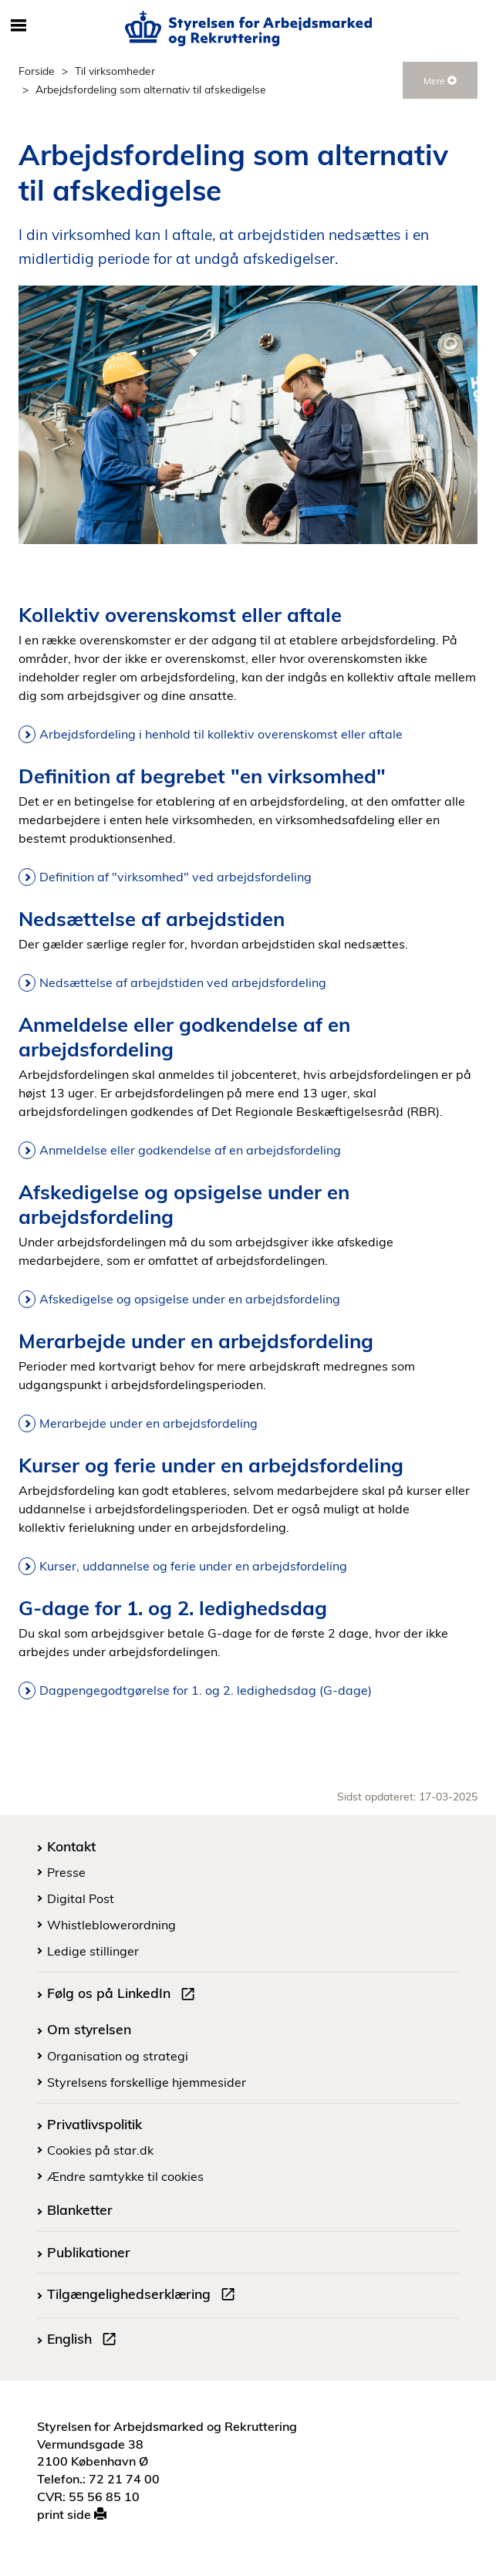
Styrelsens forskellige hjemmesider (146, 2082)
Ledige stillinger (93, 1951)
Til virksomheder (115, 70)
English (85, 2340)
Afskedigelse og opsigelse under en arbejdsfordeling (189, 1299)
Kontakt (71, 1845)
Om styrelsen (89, 2028)
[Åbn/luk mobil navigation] (19, 26)
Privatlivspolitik (94, 2123)
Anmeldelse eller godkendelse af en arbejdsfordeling (190, 1150)
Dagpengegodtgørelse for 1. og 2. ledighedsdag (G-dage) (205, 1690)
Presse (66, 1872)
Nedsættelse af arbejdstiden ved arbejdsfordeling (182, 982)
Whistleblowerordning (111, 1924)
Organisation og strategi (117, 2056)
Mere (440, 80)
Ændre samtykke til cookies (125, 2176)
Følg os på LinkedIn (124, 1995)
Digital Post (80, 1898)
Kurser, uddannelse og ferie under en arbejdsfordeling (193, 1566)
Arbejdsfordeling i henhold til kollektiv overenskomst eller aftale (221, 734)
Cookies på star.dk (100, 2150)
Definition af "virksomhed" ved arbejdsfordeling (175, 876)
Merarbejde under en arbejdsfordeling (148, 1423)
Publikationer (88, 2251)
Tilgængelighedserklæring (144, 2296)
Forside (37, 70)
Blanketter (80, 2209)
